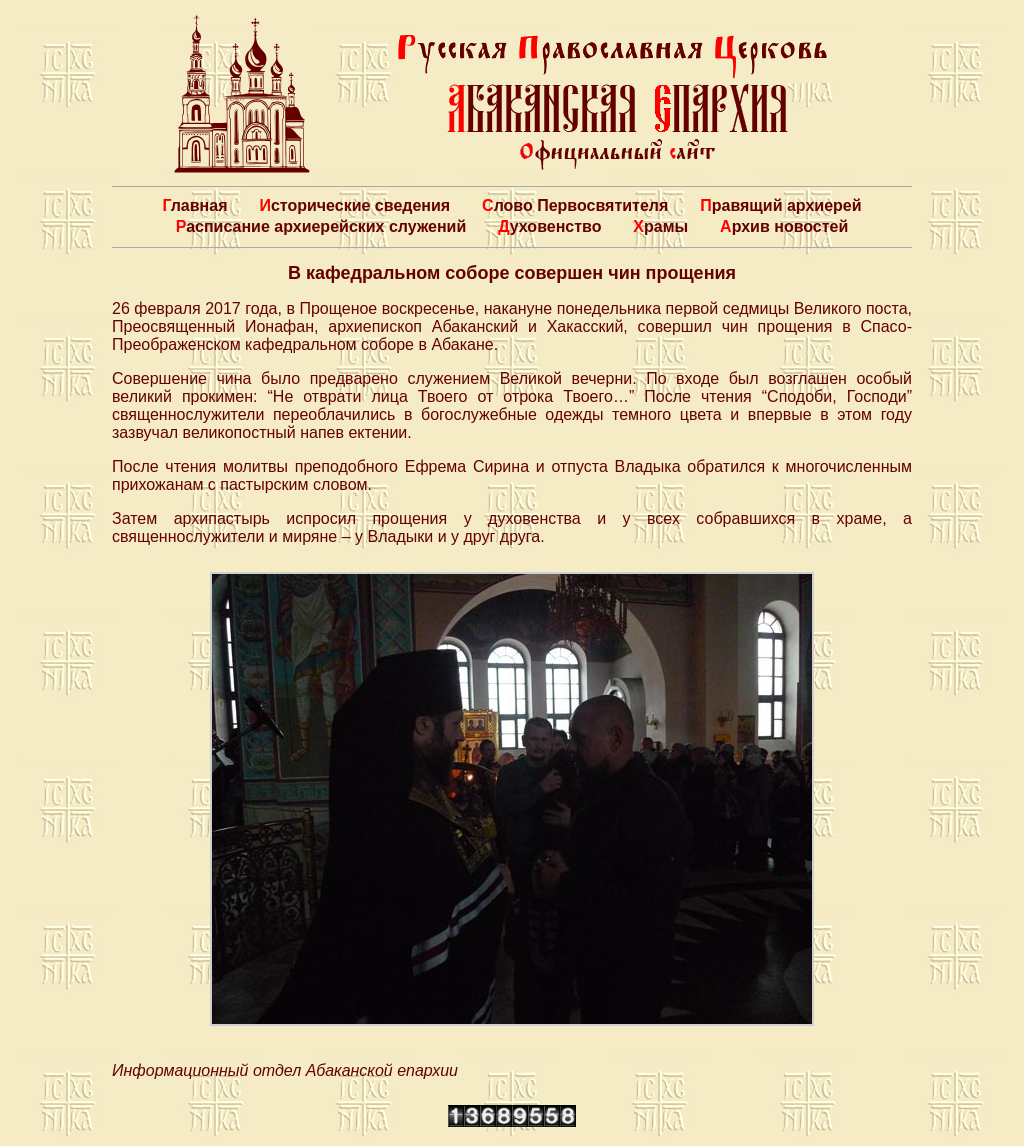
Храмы (660, 226)
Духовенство (549, 226)
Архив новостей (784, 226)
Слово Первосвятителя (575, 205)
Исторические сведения (354, 205)
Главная (194, 205)
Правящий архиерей (780, 205)
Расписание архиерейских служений (321, 226)
